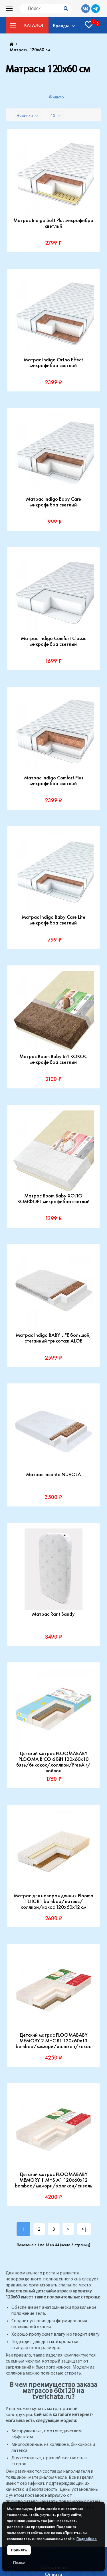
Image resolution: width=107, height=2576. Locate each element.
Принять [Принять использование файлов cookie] (19, 2550)
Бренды (61, 25)
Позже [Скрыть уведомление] (19, 2562)
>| (84, 2229)
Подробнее (86, 2538)
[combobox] (28, 115)
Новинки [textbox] (25, 115)
